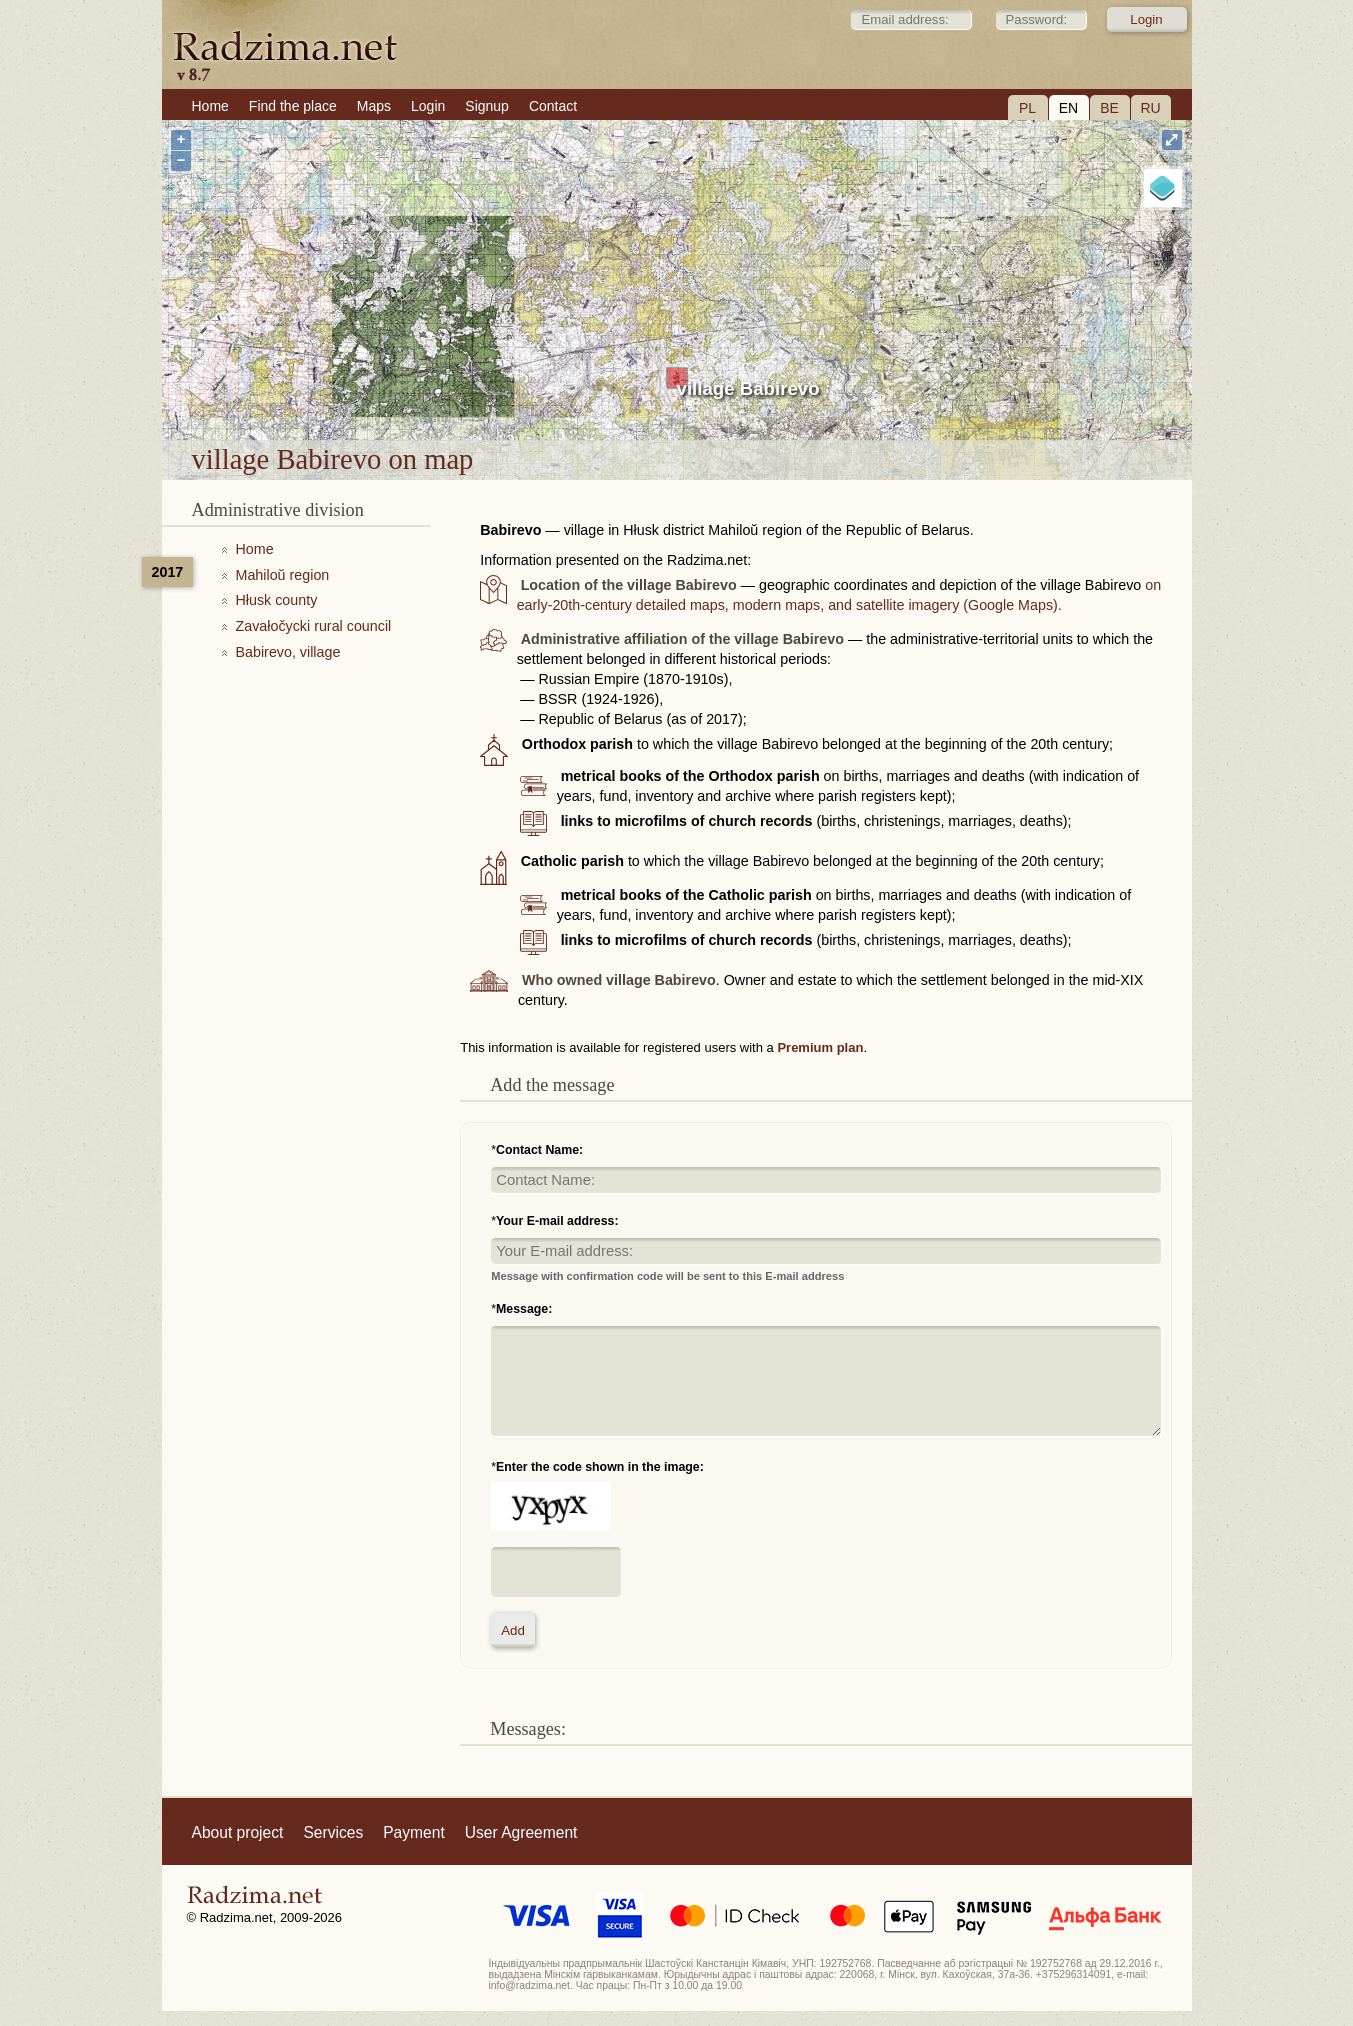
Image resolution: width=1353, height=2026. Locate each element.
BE (1109, 108)
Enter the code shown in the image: (600, 1467)
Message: (524, 1309)
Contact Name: (539, 1150)
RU (1150, 108)
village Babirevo (748, 388)
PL (1027, 108)
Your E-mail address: (557, 1221)
